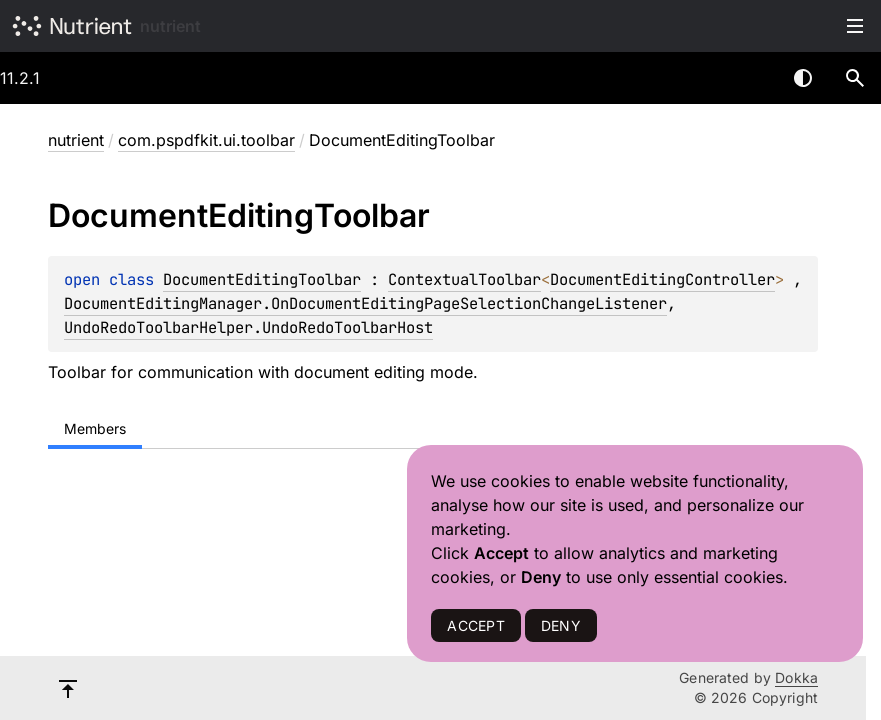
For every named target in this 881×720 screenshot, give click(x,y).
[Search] (855, 78)
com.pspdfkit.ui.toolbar (206, 140)
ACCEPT (475, 625)
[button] (855, 78)
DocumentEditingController (662, 279)
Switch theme (803, 78)
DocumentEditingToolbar (262, 279)
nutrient (170, 26)
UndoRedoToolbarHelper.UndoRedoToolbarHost (248, 327)
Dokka (796, 677)
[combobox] (751, 78)
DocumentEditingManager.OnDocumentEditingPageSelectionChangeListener (365, 303)
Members (95, 428)
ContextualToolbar (464, 279)
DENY (561, 625)
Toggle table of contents (855, 26)
